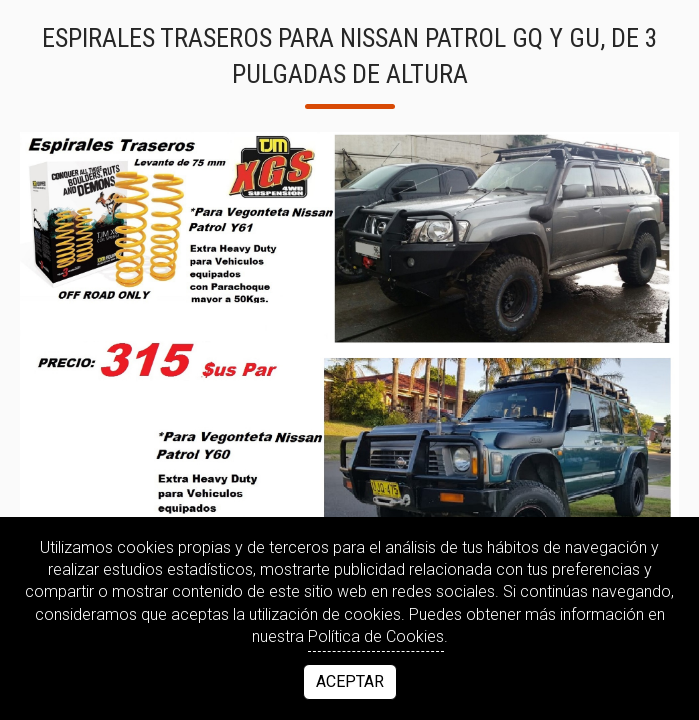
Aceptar (350, 681)
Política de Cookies (376, 636)
